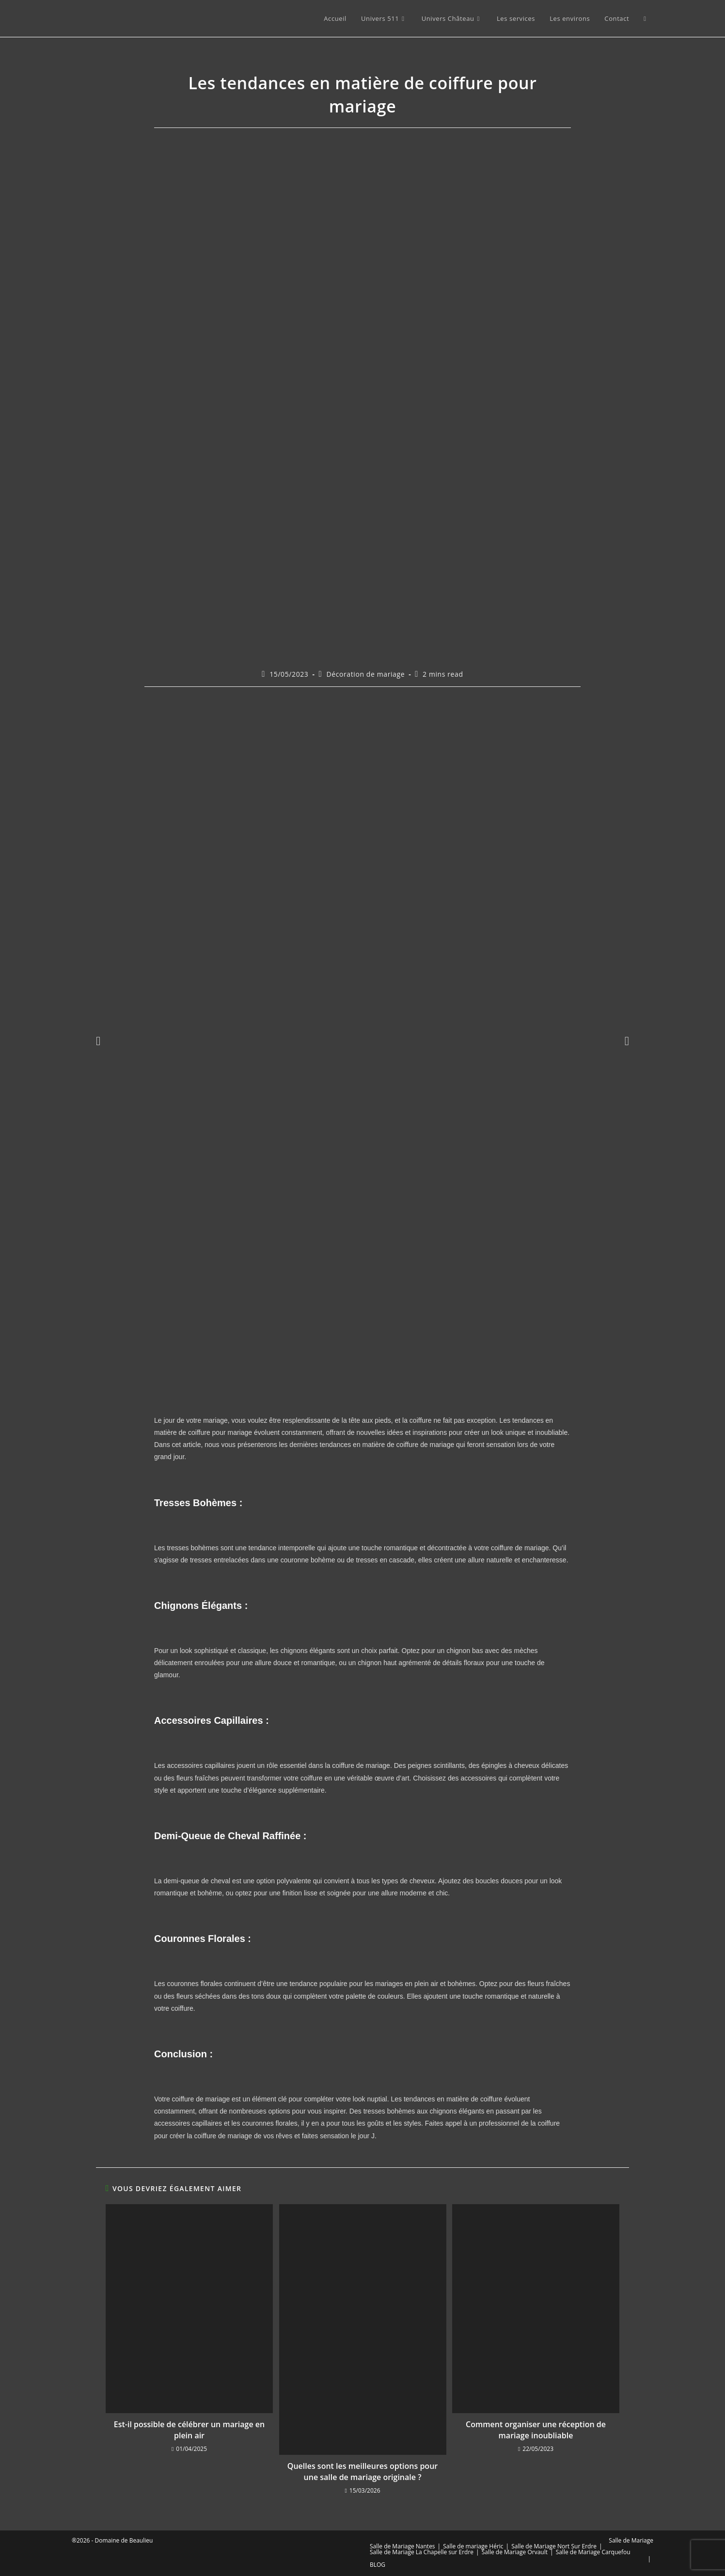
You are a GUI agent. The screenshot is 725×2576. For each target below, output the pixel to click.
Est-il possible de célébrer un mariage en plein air (189, 2429)
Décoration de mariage (365, 674)
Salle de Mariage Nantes (402, 2546)
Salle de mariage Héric (473, 2546)
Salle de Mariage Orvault (515, 2552)
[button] (98, 1040)
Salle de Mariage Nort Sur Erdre (554, 2546)
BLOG (377, 2564)
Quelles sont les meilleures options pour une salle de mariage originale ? (362, 2471)
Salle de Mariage (631, 2540)
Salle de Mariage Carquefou (593, 2552)
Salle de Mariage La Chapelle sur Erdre (421, 2552)
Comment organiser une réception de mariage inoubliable (536, 2429)
